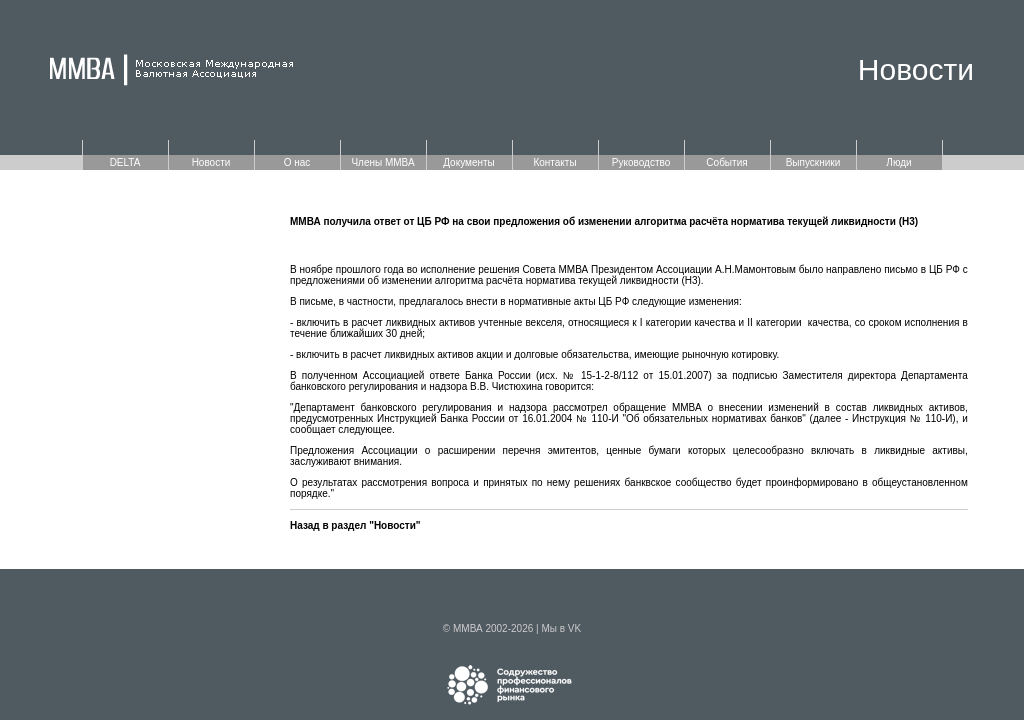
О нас (297, 162)
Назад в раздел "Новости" (355, 525)
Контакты (554, 162)
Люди (898, 162)
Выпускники (813, 162)
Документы (469, 162)
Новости (211, 162)
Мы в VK (561, 628)
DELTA (125, 162)
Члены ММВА (382, 162)
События (726, 162)
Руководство (641, 162)
